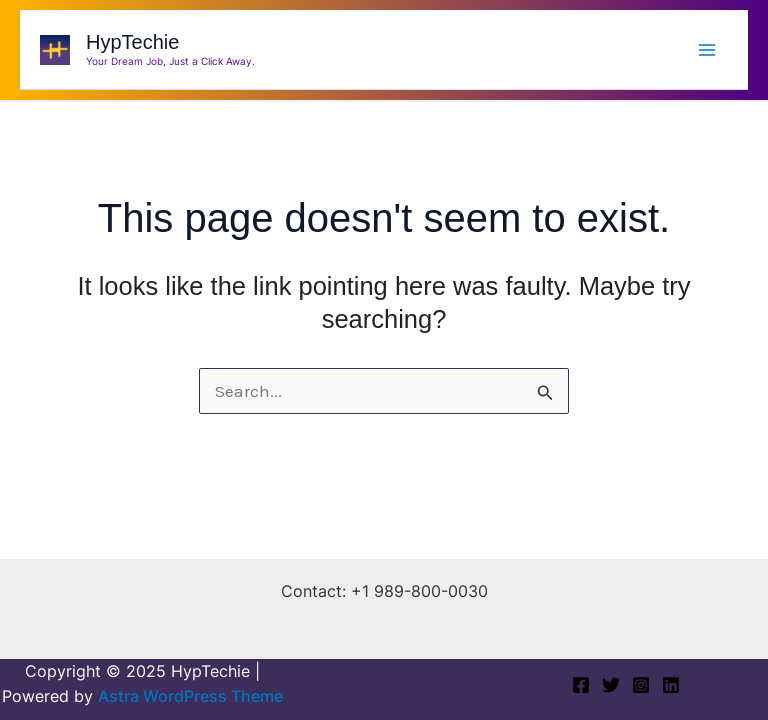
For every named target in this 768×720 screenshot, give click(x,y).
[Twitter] (611, 685)
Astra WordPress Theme (190, 696)
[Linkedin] (671, 685)
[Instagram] (641, 685)
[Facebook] (581, 685)
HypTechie (132, 42)
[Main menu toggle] (707, 49)
